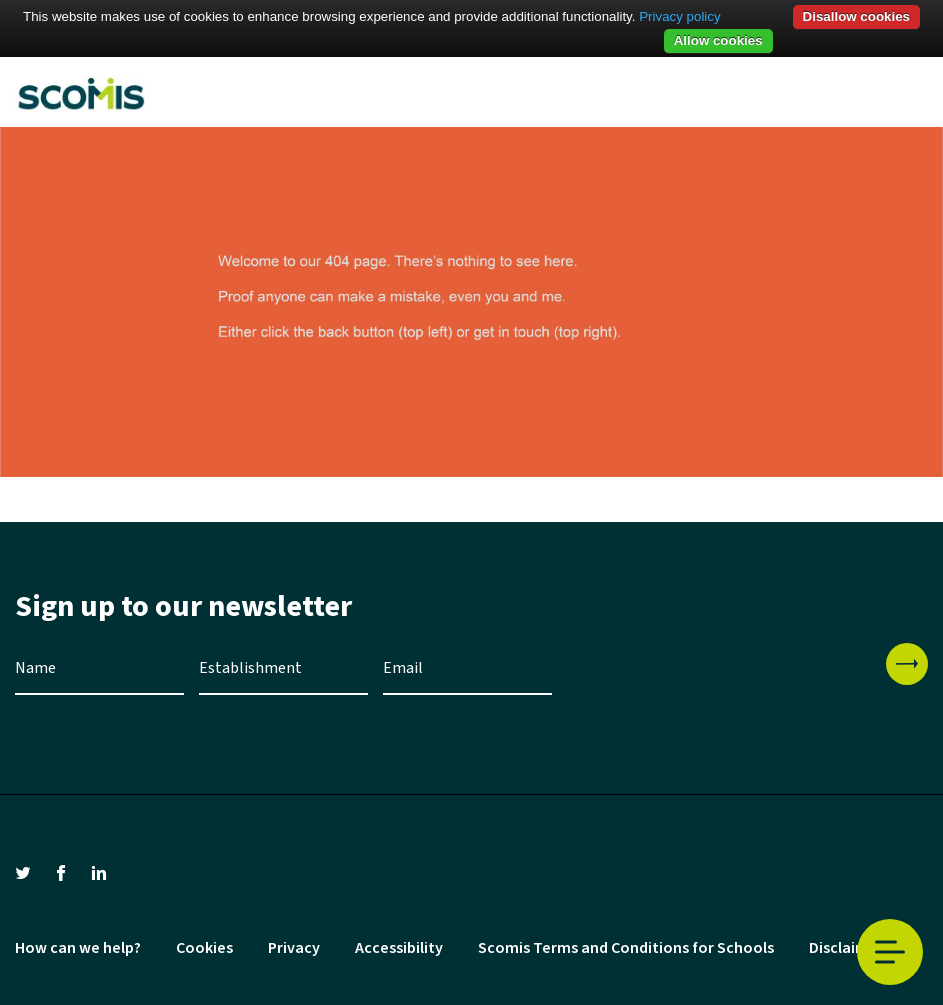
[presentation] (719, 682)
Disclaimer (846, 948)
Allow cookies (718, 40)
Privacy (294, 948)
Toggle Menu (890, 952)
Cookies (204, 948)
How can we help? (78, 948)
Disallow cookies (856, 16)
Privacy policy (679, 16)
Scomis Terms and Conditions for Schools (626, 948)
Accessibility (399, 948)
